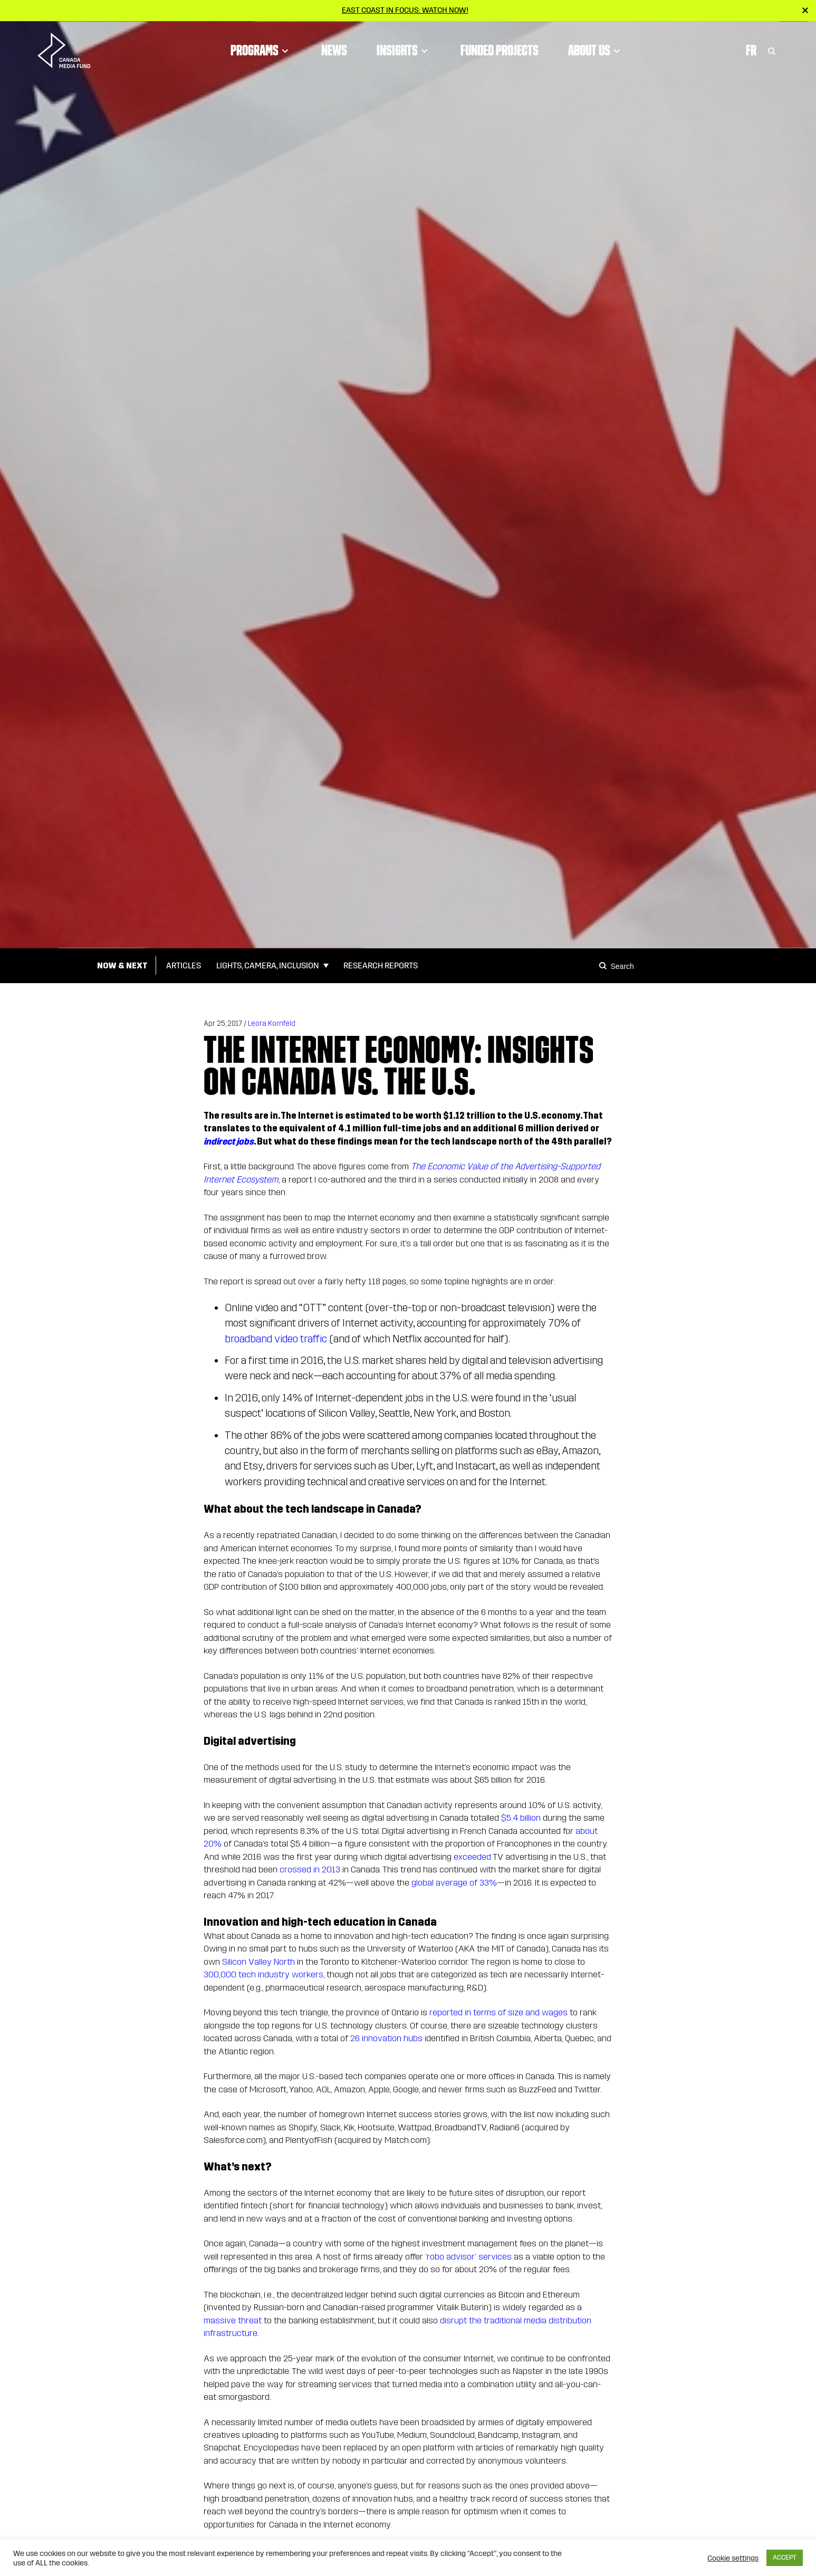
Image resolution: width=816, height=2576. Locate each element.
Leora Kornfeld (271, 1023)
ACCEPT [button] (784, 2557)
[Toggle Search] (771, 50)
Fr (751, 50)
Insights (404, 50)
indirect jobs (229, 1141)
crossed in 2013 (310, 1869)
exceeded (472, 1856)
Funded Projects (499, 50)
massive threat (233, 2320)
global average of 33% (454, 1882)
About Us (595, 50)
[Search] (604, 965)
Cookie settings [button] (733, 2558)
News (334, 50)
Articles (183, 965)
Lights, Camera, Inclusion (267, 965)
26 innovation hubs (386, 2038)
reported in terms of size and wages (498, 2012)
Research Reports (380, 965)
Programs (261, 50)
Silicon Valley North (258, 1961)
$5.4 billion (521, 1817)
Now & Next (122, 965)
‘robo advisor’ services (468, 2256)
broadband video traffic (276, 1338)
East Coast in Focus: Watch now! (405, 10)
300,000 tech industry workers (263, 1974)
